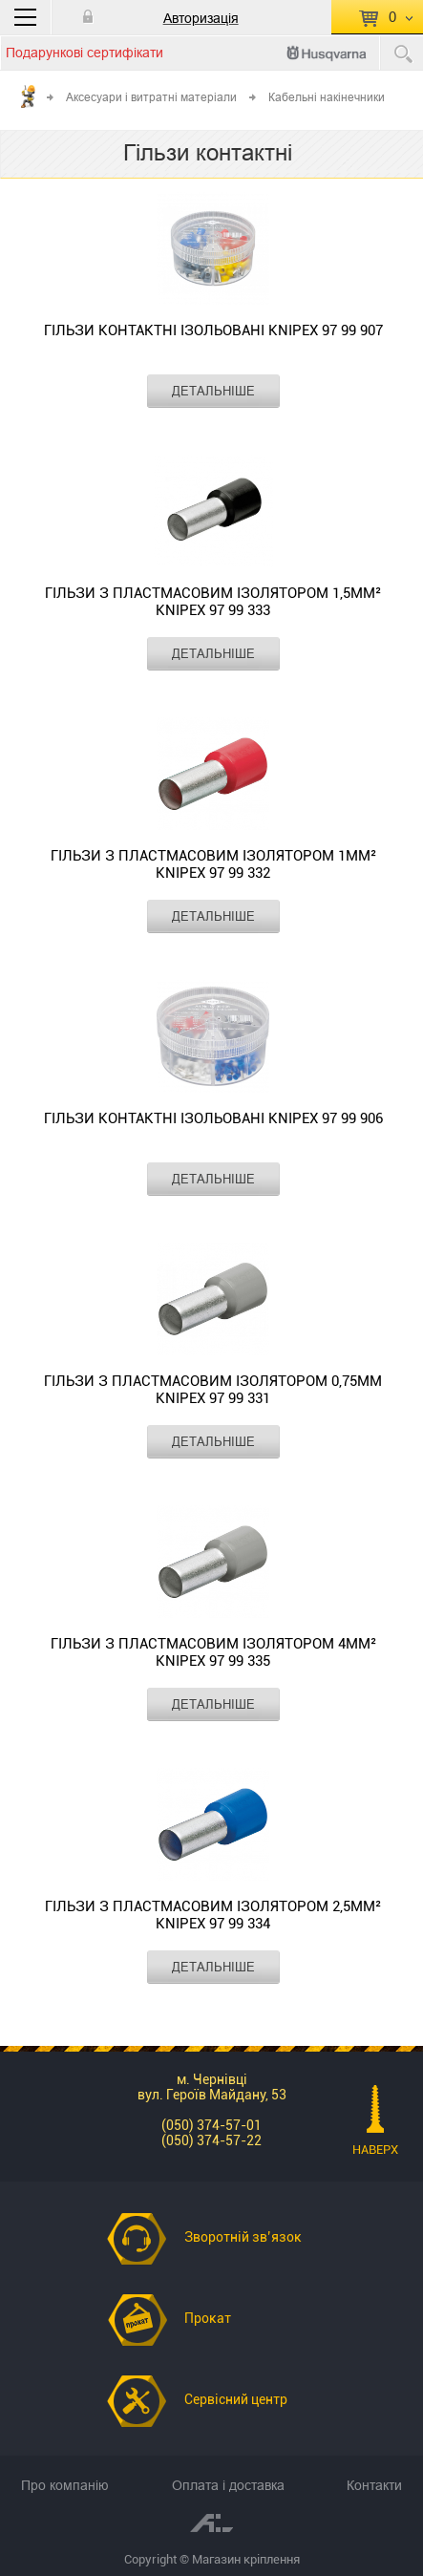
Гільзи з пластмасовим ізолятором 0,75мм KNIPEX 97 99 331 (213, 1390)
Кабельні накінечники (326, 97)
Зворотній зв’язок (243, 2237)
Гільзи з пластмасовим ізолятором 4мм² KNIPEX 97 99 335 (213, 1652)
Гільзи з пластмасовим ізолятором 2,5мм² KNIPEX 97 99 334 (213, 1915)
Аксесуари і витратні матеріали (151, 97)
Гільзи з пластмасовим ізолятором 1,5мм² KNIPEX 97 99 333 (213, 602)
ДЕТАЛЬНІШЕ (213, 390)
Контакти (374, 2485)
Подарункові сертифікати (84, 52)
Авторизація (201, 18)
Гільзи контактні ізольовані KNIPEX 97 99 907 (213, 330)
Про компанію (65, 2485)
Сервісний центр (235, 2399)
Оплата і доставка (228, 2485)
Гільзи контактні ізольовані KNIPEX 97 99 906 (213, 1118)
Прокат (207, 2318)
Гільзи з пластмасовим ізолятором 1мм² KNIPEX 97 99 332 (213, 864)
